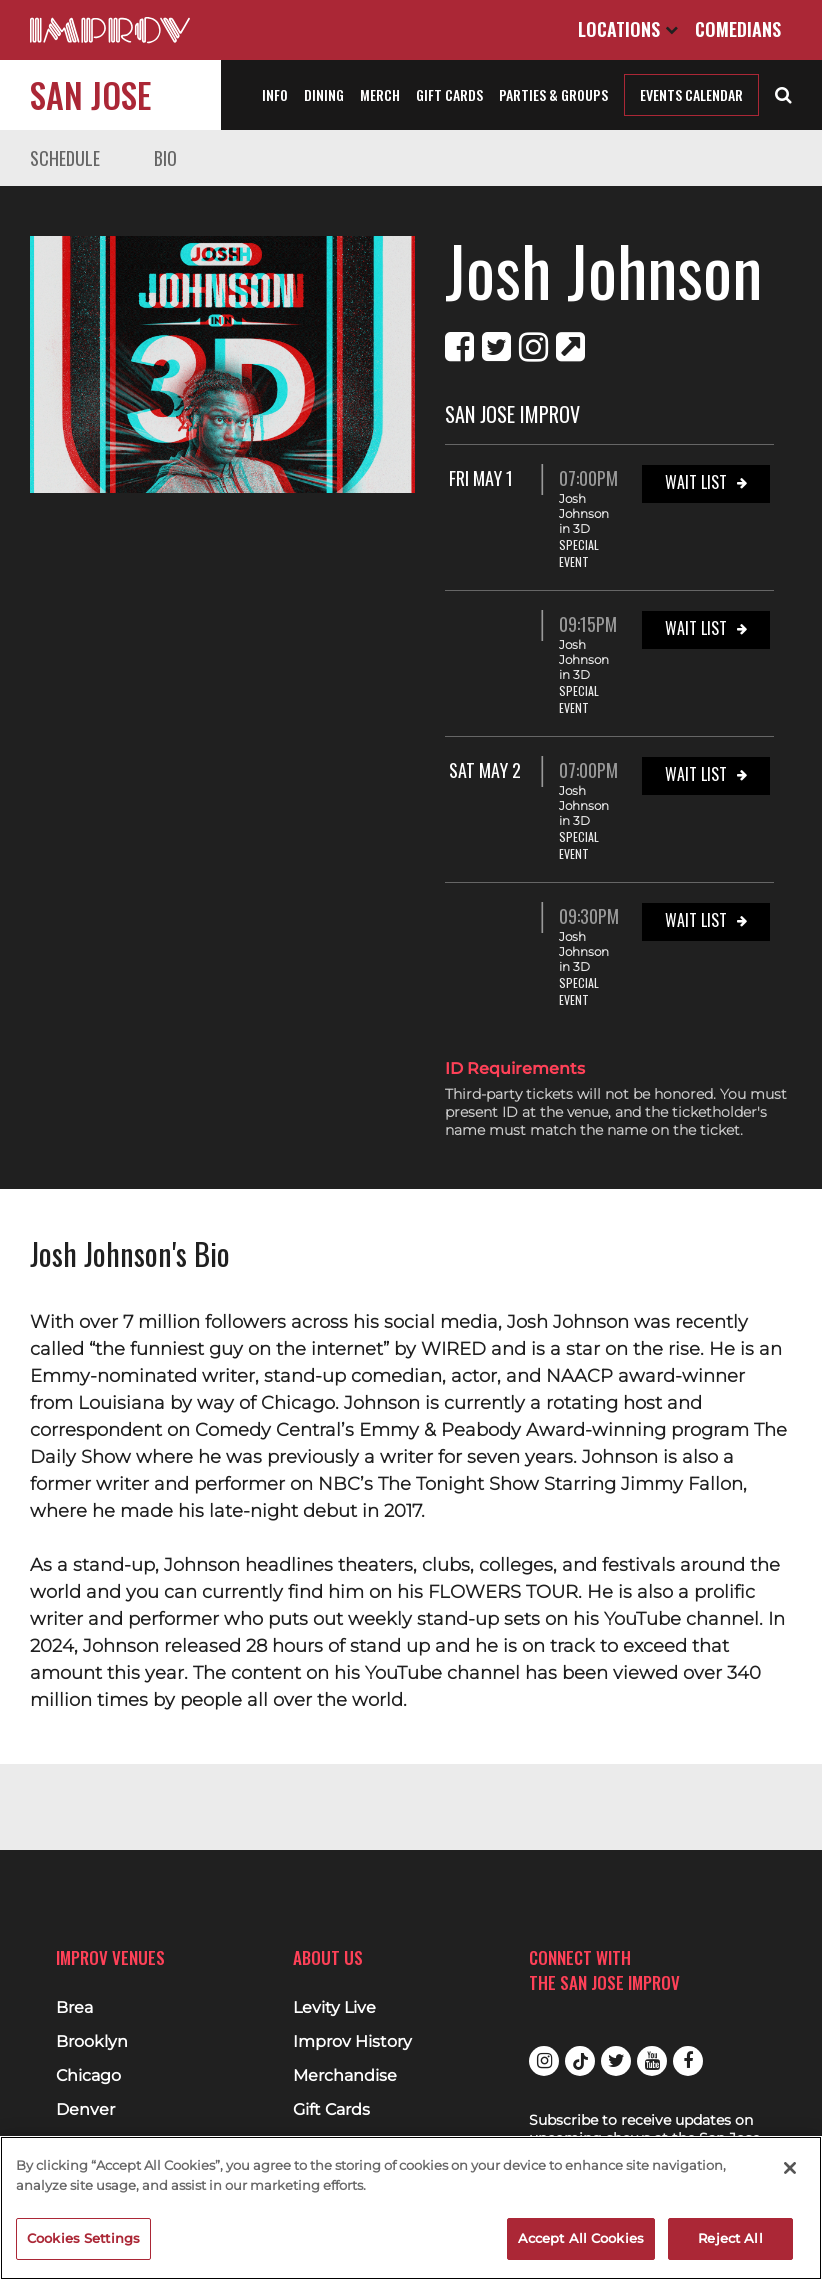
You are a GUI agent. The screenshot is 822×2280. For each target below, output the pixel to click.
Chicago (88, 2076)
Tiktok (580, 2061)
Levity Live (334, 2008)
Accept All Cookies (581, 2238)
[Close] (790, 2168)
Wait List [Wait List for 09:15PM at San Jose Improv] (696, 628)
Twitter (616, 2061)
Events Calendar (691, 94)
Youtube (652, 2061)
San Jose (90, 94)
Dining (324, 94)
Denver (85, 2110)
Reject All (730, 2238)
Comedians (738, 29)
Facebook (688, 2061)
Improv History (352, 2042)
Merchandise (345, 2076)
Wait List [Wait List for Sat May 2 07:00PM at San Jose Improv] (696, 774)
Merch (380, 94)
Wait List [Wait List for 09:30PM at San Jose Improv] (696, 920)
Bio (165, 158)
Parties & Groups (553, 94)
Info (275, 94)
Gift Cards (449, 94)
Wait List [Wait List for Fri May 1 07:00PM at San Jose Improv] (696, 482)
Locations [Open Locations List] (628, 29)
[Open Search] (783, 93)
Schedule (65, 158)
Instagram (544, 2061)
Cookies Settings (83, 2238)
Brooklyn (92, 2042)
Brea (74, 2008)
